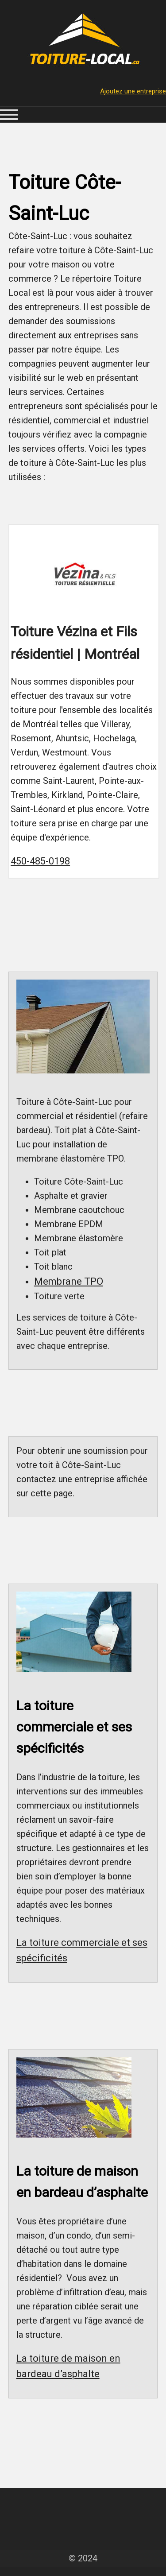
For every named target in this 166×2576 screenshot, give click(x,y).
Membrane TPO (68, 1281)
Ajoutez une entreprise (133, 91)
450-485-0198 (40, 861)
